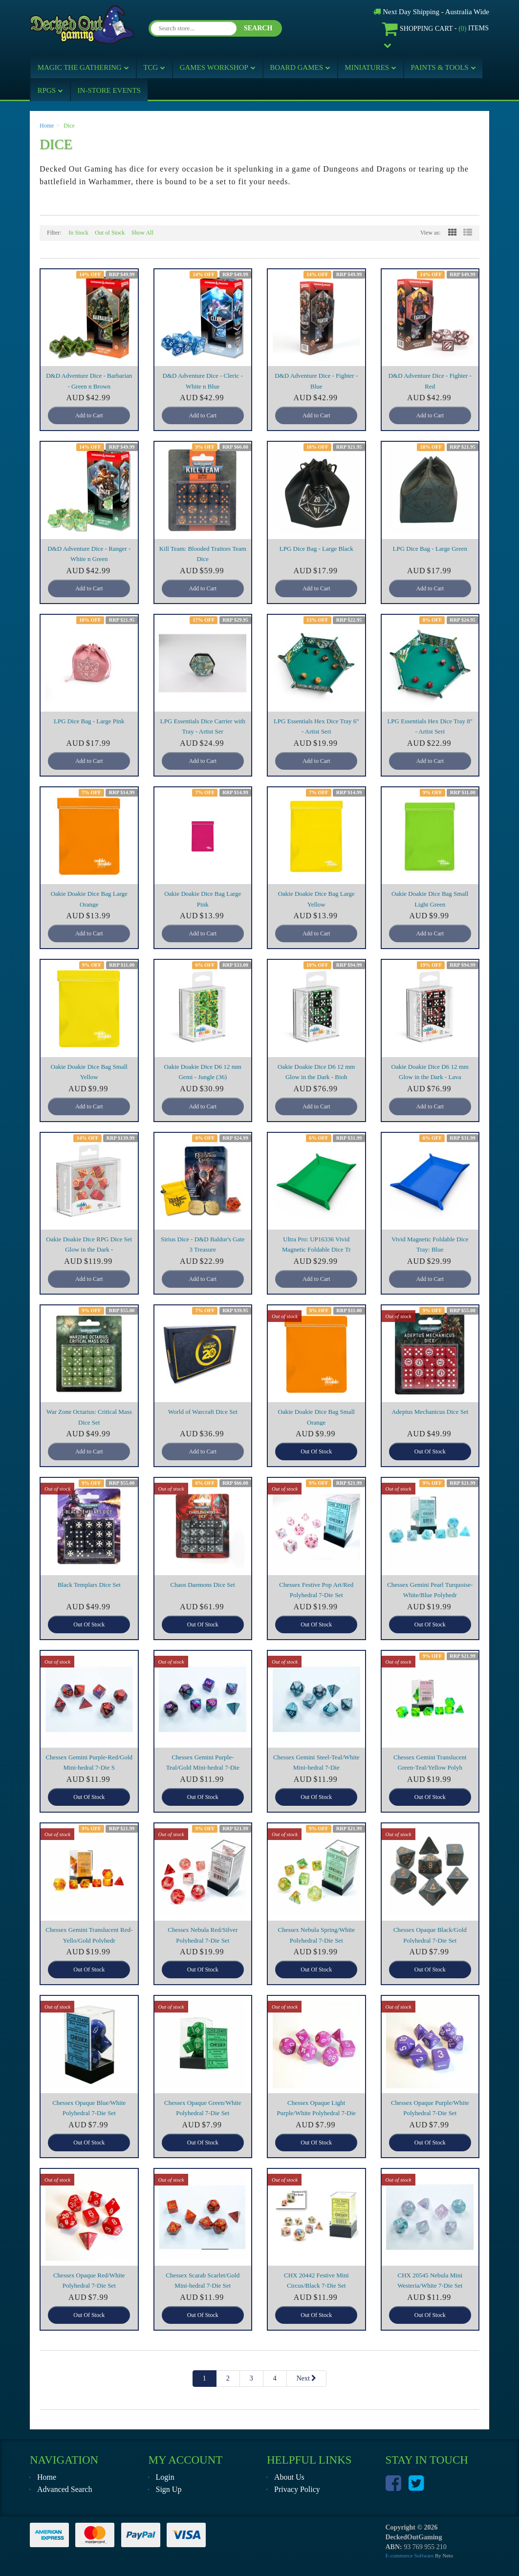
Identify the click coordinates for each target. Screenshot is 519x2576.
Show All (142, 232)
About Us (289, 2477)
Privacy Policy (297, 2489)
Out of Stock (110, 232)
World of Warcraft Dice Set (203, 1411)
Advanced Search (64, 2489)
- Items (435, 28)
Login (165, 2477)
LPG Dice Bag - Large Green (430, 548)
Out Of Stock (316, 1451)
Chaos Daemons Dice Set (202, 1584)
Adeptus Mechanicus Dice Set (429, 1411)
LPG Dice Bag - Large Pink (89, 721)
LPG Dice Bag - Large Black (316, 548)
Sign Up (169, 2489)
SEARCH (258, 28)
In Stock (78, 232)
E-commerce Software (410, 2555)
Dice (69, 125)
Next (307, 2378)
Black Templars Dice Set (89, 1584)
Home (47, 125)
